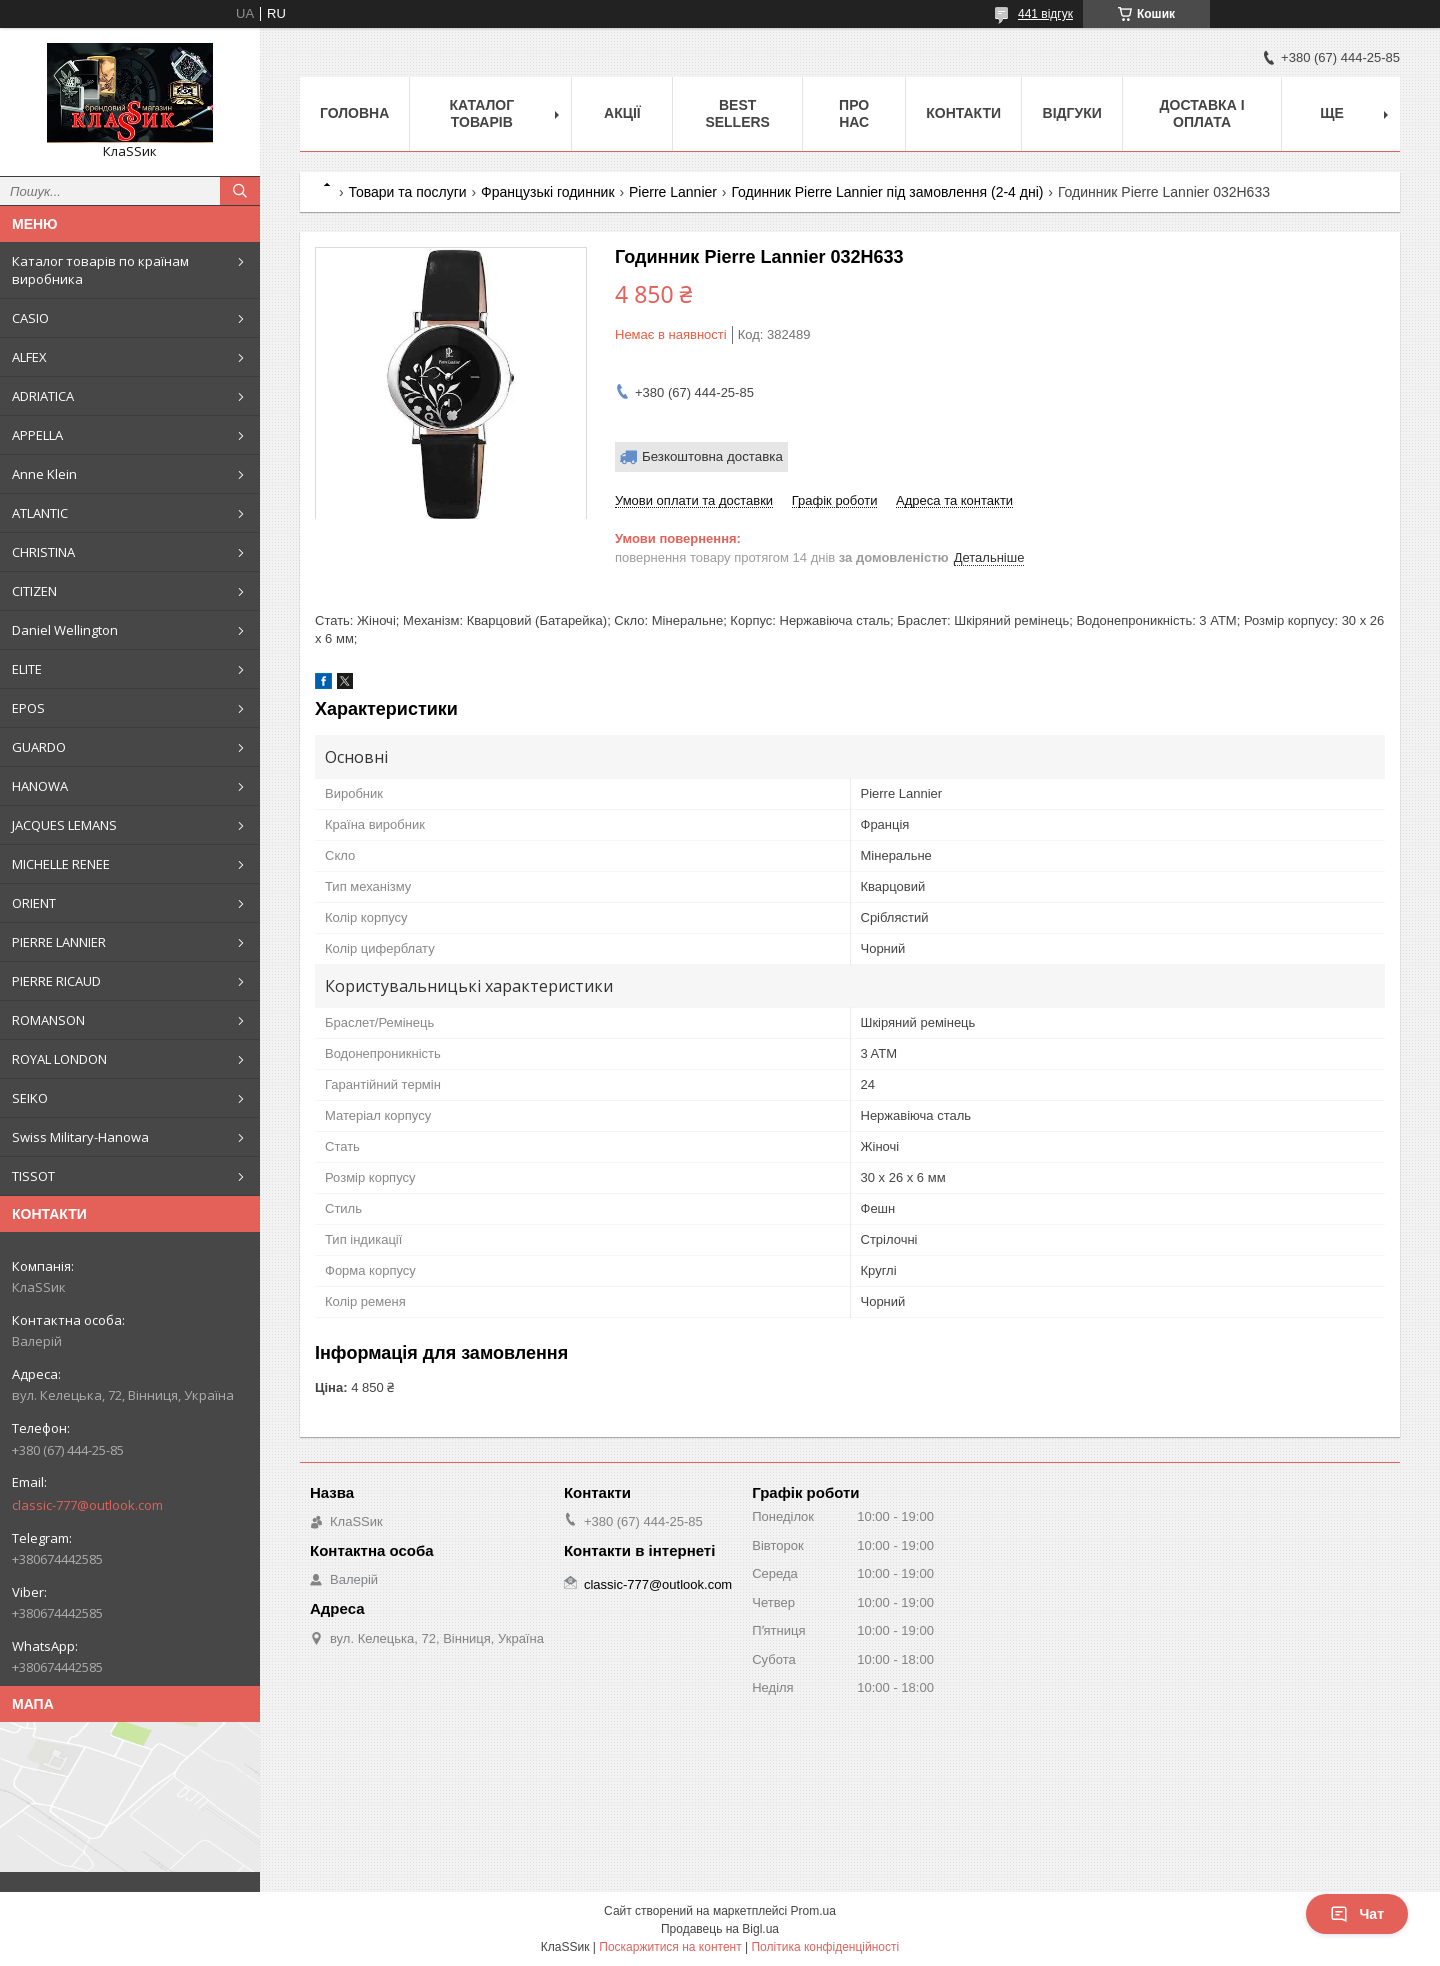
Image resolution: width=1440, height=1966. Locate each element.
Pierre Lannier (673, 192)
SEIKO (30, 1098)
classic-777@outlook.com (87, 1505)
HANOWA (40, 786)
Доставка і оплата (1202, 113)
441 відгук (1045, 14)
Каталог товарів (482, 113)
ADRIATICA (43, 396)
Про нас (854, 113)
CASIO (30, 318)
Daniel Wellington (65, 630)
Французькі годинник (547, 192)
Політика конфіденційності (825, 1947)
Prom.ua (813, 1911)
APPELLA (37, 435)
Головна (354, 113)
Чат (1357, 1914)
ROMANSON (48, 1020)
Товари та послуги (407, 192)
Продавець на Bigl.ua (720, 1929)
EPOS (28, 708)
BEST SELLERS (737, 113)
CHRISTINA (43, 552)
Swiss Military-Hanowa (80, 1137)
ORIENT (34, 903)
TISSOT (33, 1176)
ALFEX (29, 357)
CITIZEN (34, 591)
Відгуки (1072, 113)
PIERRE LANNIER (59, 942)
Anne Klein (44, 474)
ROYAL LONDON (59, 1059)
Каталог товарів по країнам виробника (100, 270)
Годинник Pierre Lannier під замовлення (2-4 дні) (887, 192)
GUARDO (39, 747)
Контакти (963, 113)
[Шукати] (240, 191)
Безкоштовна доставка (712, 456)
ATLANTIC (40, 513)
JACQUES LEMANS (64, 825)
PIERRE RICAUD (56, 981)
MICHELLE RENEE (61, 864)
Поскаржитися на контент (670, 1947)
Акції (622, 113)
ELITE (27, 669)
